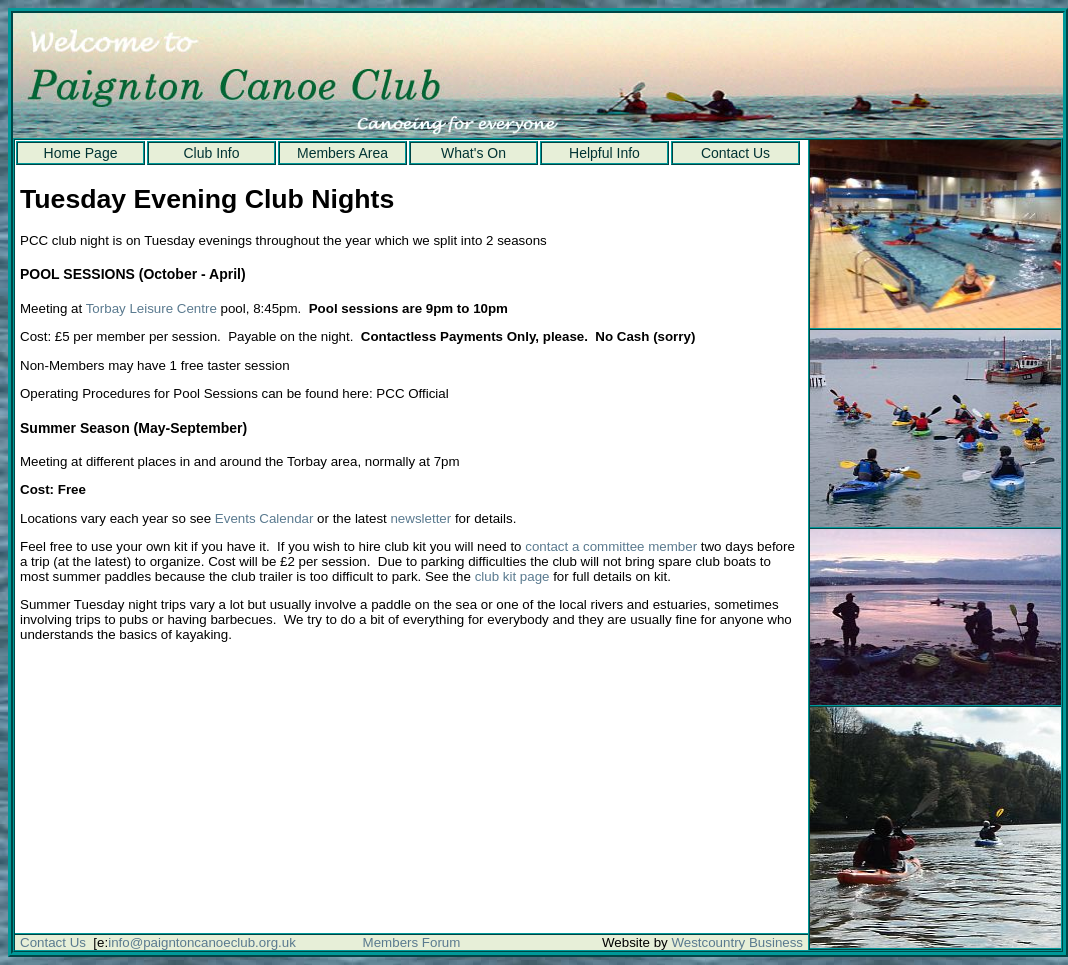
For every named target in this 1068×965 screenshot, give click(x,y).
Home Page (81, 153)
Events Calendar (264, 518)
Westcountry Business (737, 942)
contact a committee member (611, 546)
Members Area (342, 153)
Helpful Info (604, 153)
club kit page (512, 576)
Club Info (211, 153)
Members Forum (412, 942)
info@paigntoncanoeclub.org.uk (202, 942)
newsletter (420, 518)
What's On (473, 153)
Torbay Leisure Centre (151, 308)
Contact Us (735, 153)
